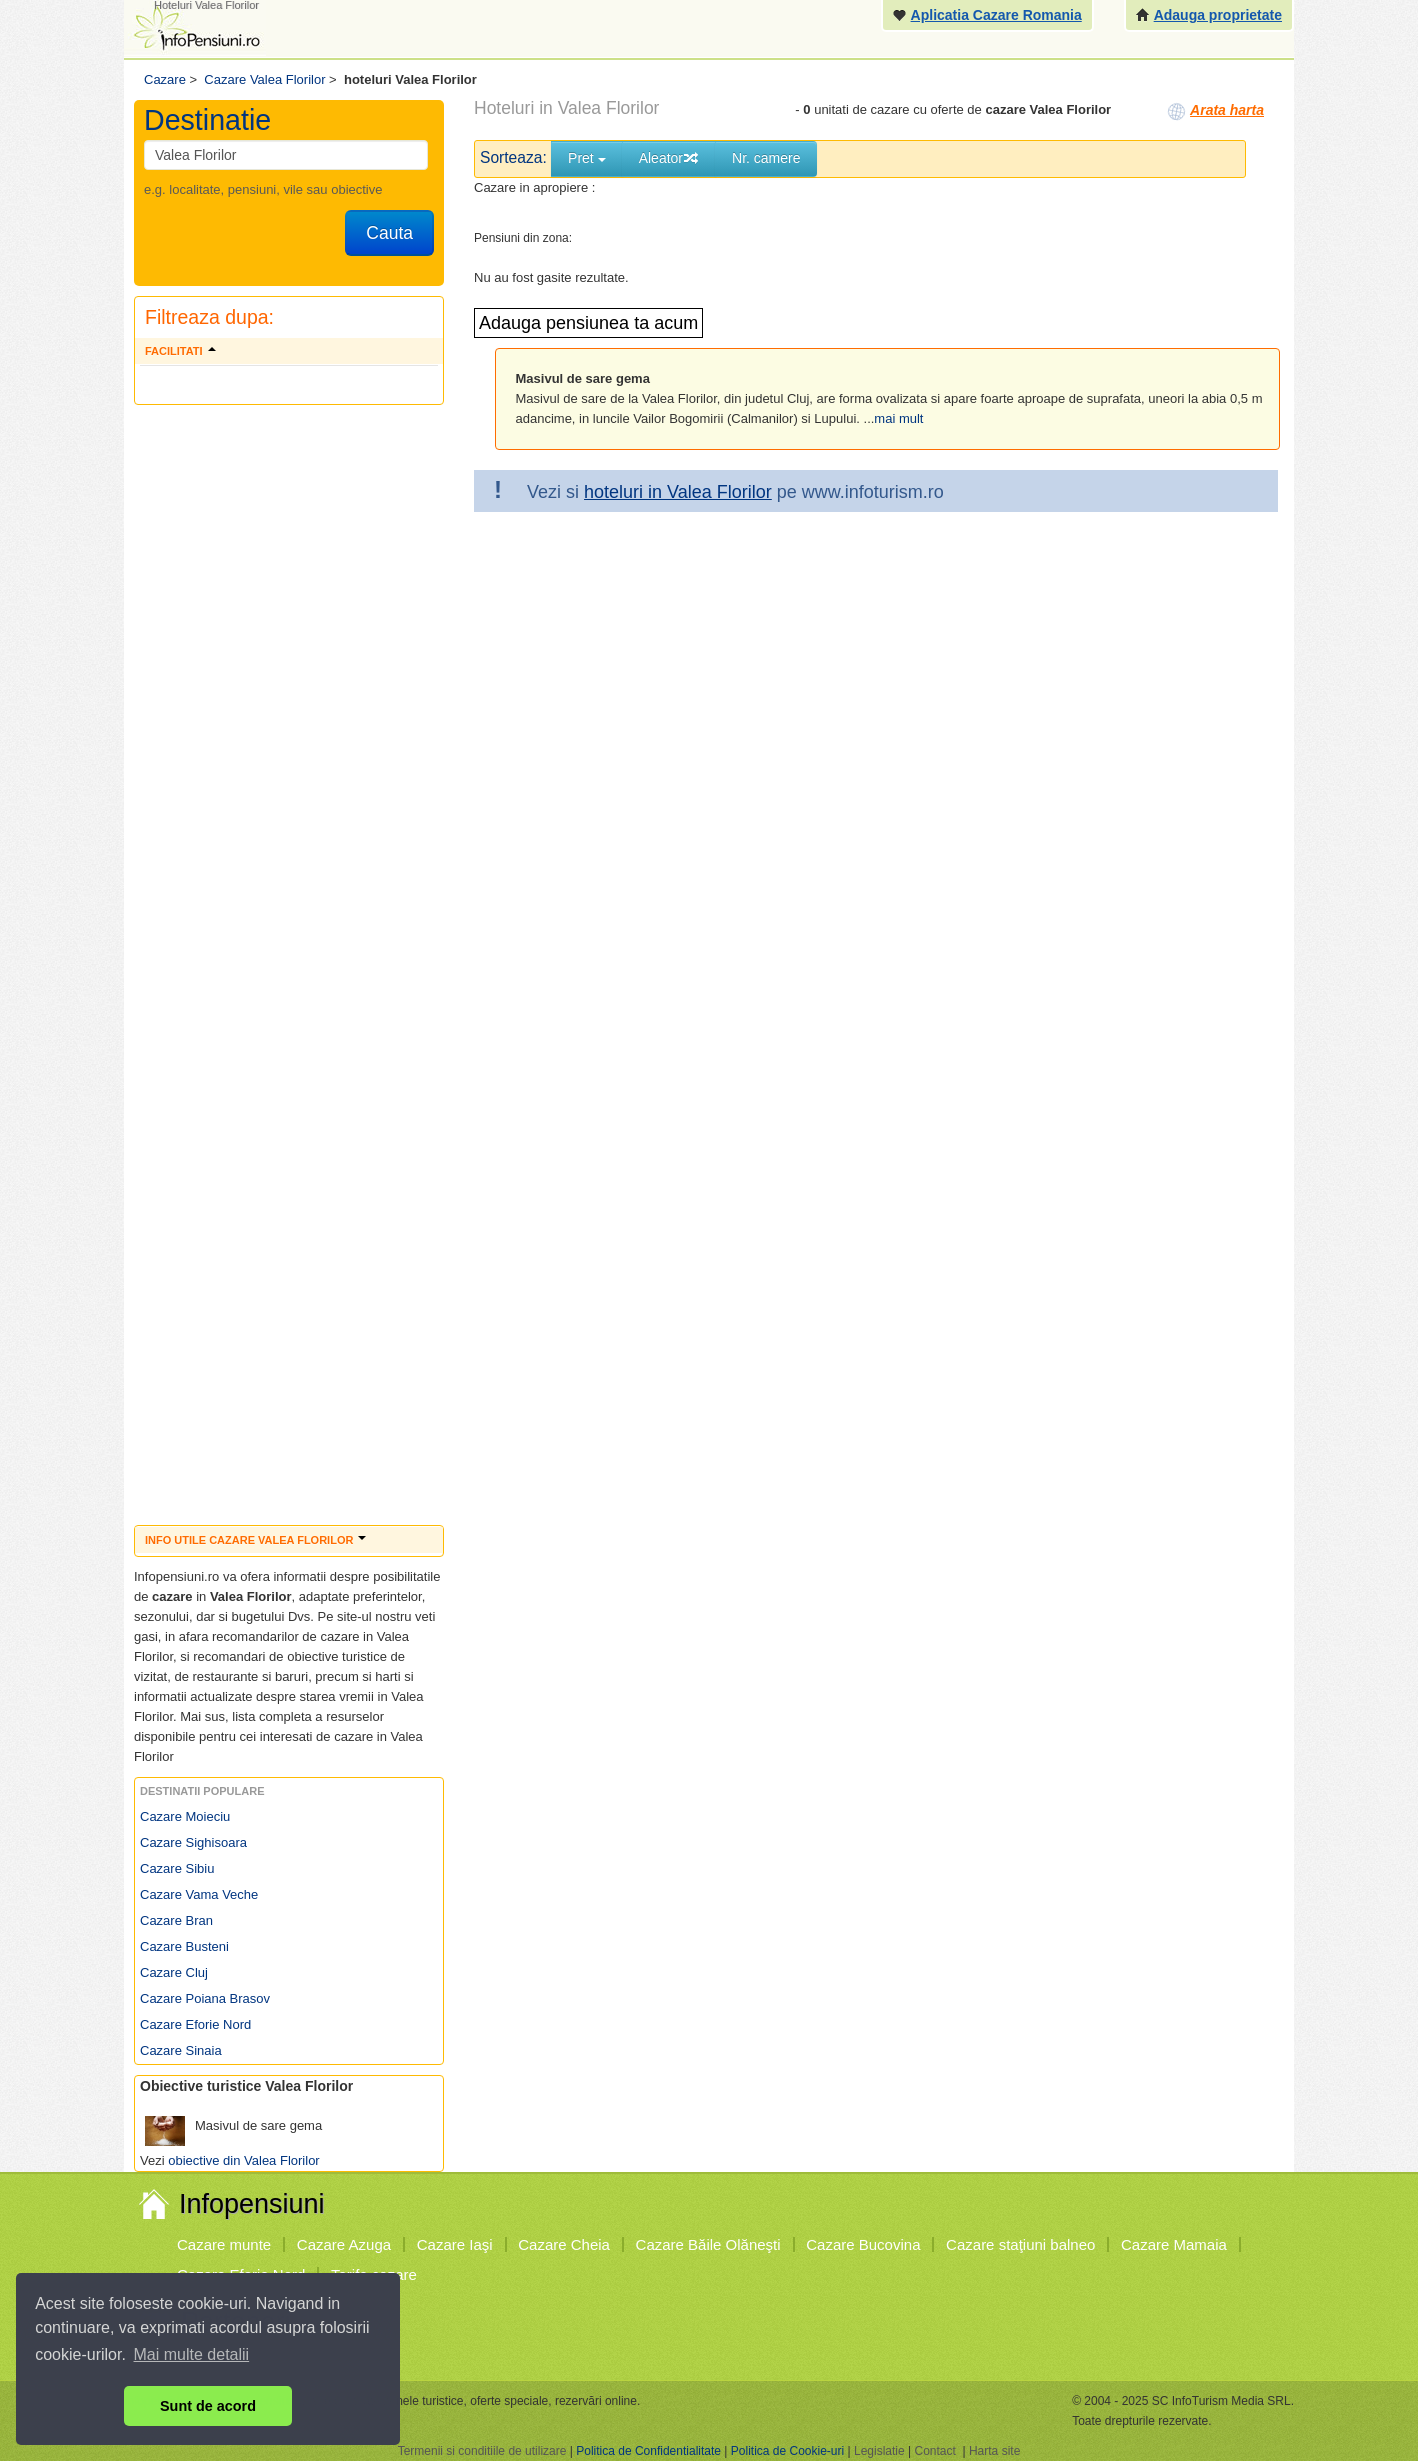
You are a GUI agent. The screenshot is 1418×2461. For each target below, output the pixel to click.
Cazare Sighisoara (193, 1842)
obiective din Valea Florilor (244, 2160)
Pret (587, 158)
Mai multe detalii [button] (192, 2354)
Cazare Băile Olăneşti (708, 2244)
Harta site (994, 2451)
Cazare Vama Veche (199, 1894)
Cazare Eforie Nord (195, 2024)
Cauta (389, 233)
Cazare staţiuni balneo (1020, 2244)
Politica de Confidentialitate (648, 2451)
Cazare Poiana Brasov (205, 1998)
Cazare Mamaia (1174, 2244)
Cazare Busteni (184, 1946)
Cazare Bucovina (863, 2244)
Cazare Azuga (344, 2244)
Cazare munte (224, 2244)
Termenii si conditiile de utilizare (482, 2451)
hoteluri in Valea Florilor (678, 492)
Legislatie (879, 2451)
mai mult (898, 418)
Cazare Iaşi (455, 2244)
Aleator (669, 158)
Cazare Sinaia (181, 2050)
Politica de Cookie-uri (787, 2451)
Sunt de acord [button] (208, 2406)
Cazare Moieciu (185, 1816)
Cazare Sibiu (177, 1868)
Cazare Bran (176, 1920)
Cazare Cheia (564, 2244)
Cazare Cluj (174, 1972)
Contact (934, 2451)
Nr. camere (766, 158)
